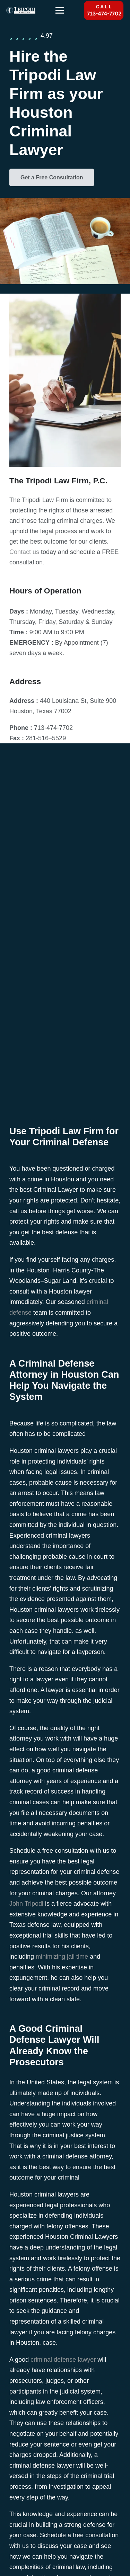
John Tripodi (26, 1903)
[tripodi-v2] (20, 10)
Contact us (24, 551)
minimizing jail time (62, 1956)
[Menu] (59, 10)
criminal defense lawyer (63, 2359)
